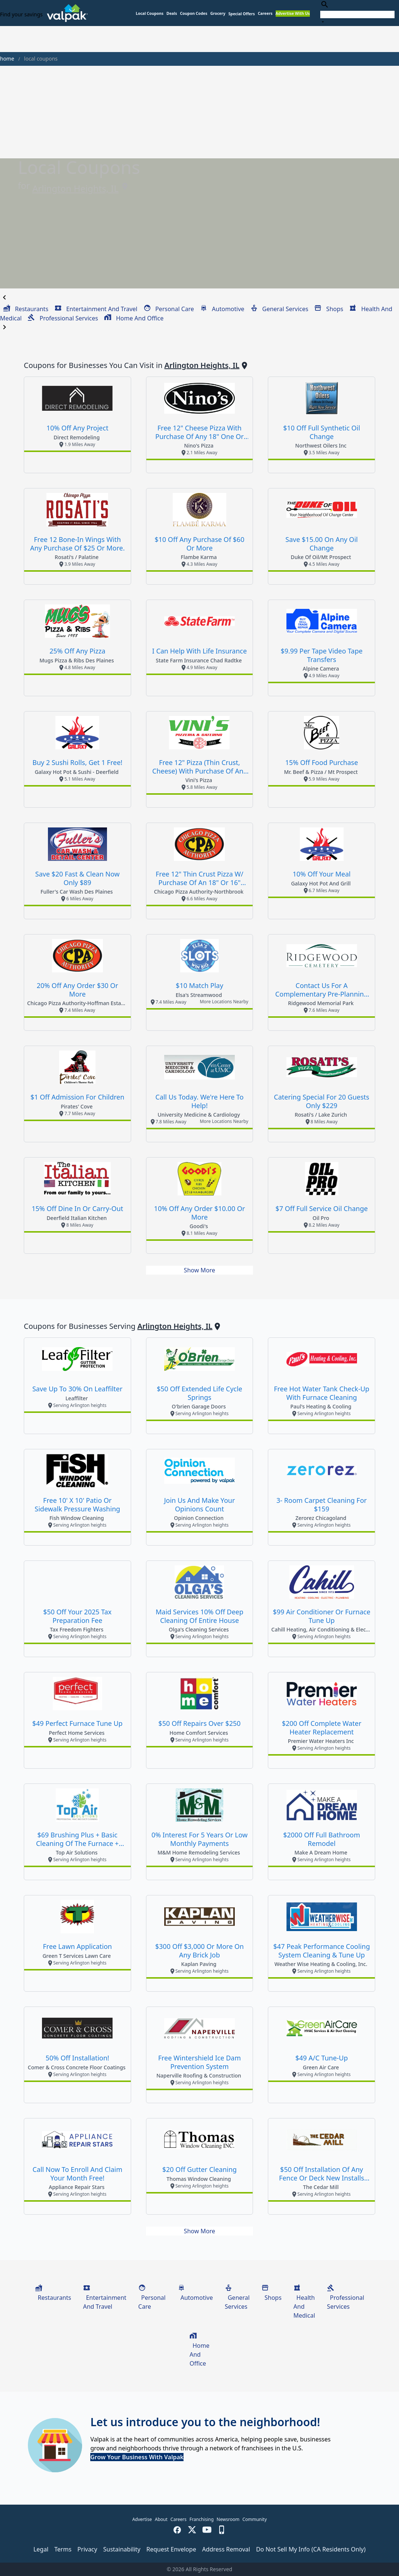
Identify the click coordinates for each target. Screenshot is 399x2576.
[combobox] (357, 13)
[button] (241, 14)
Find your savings (21, 14)
